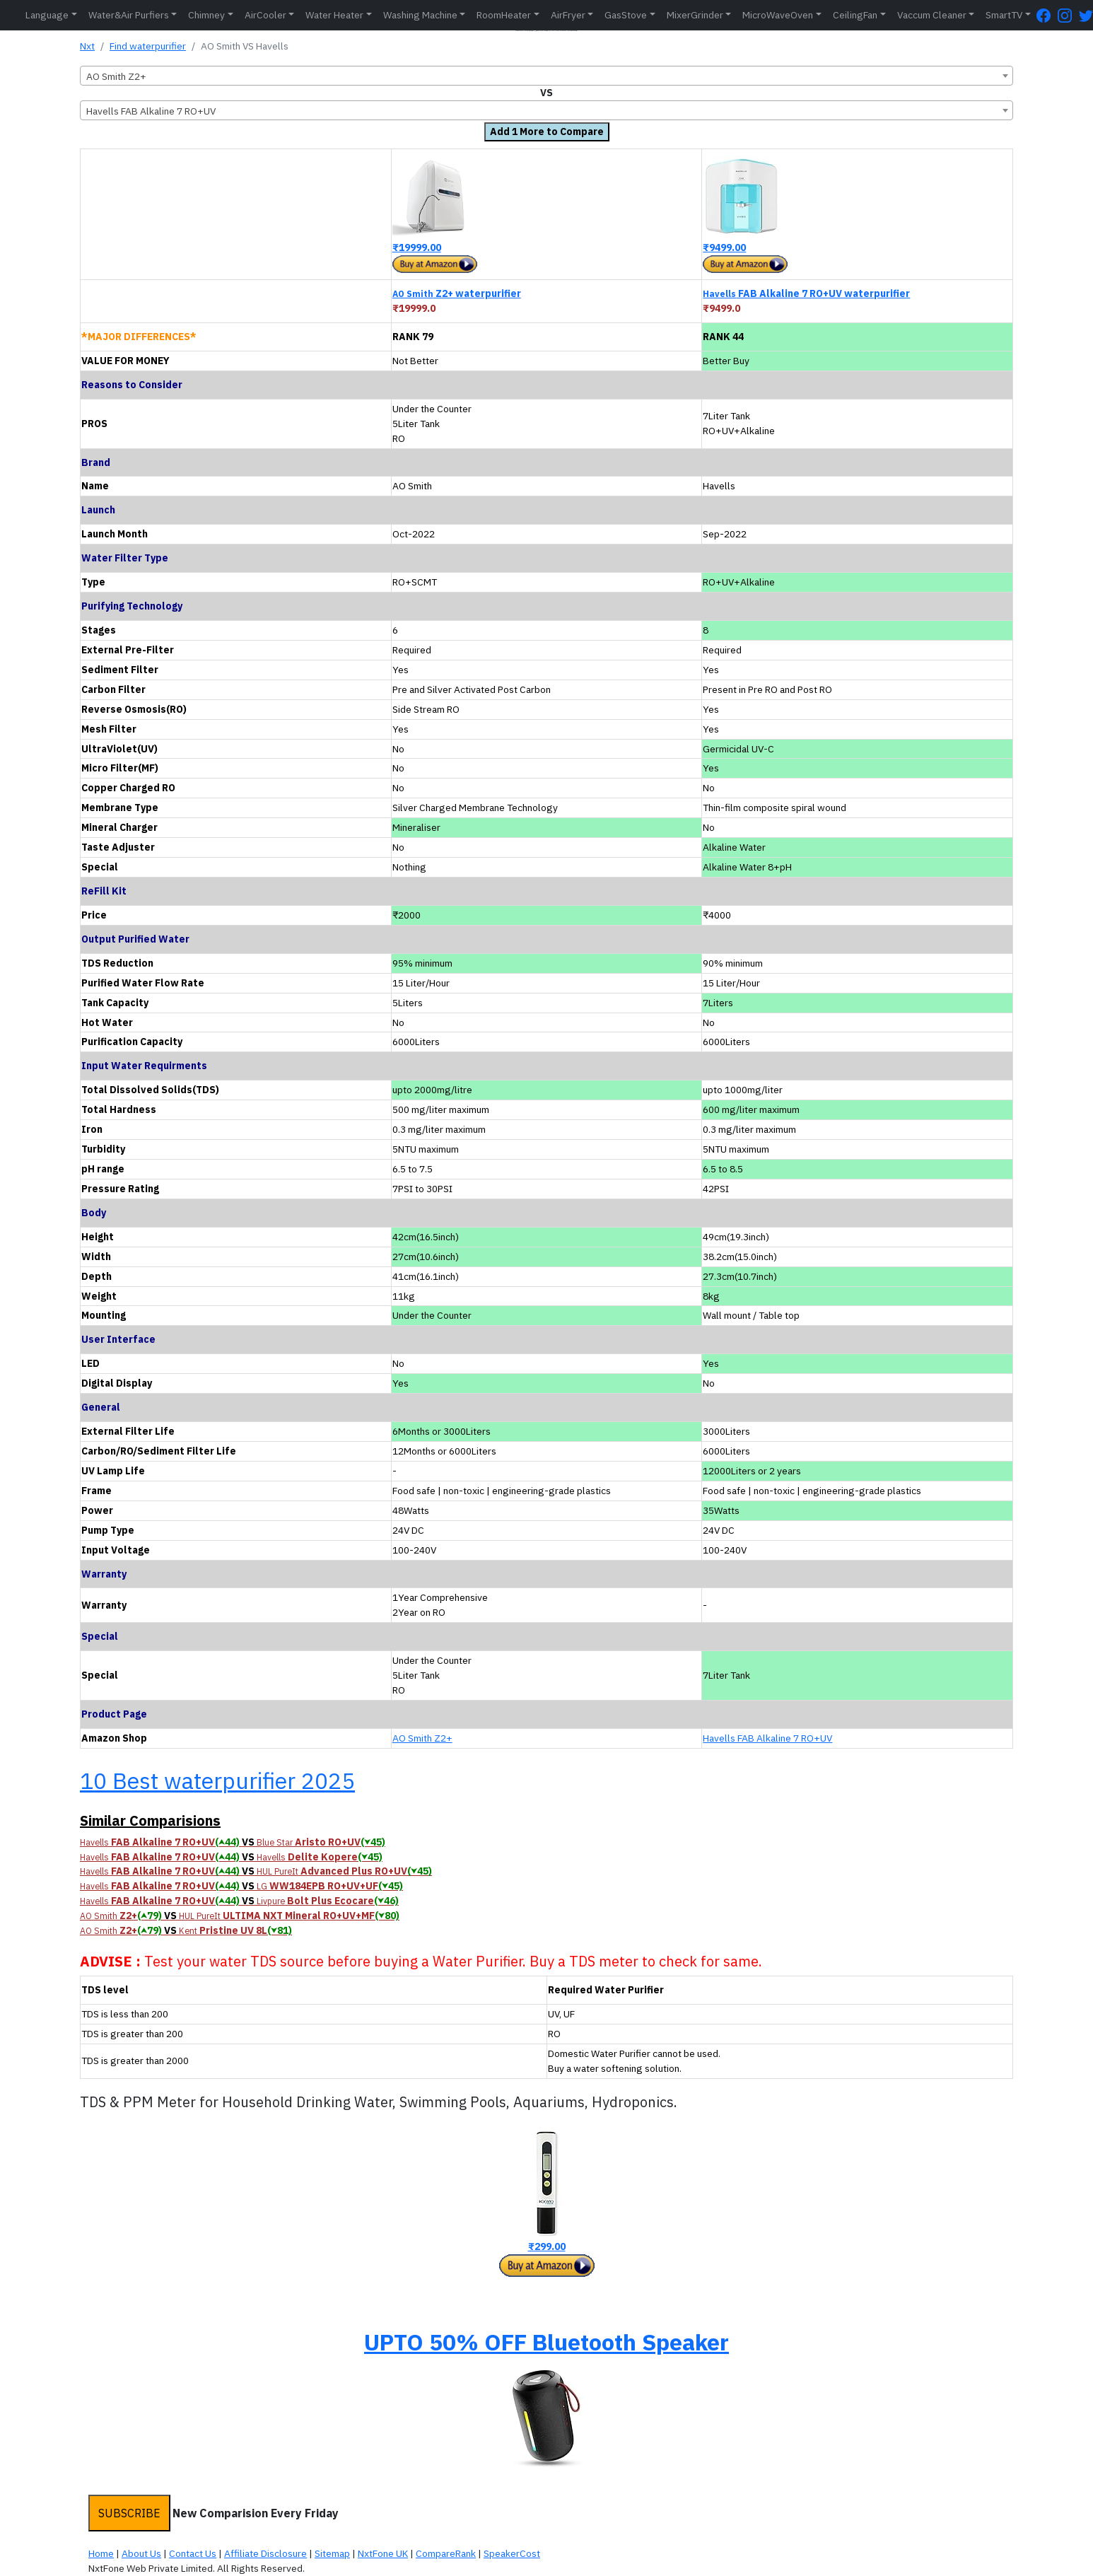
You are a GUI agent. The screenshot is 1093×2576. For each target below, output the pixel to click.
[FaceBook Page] (1047, 15)
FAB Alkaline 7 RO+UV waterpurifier (806, 293)
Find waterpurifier (148, 46)
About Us (141, 2553)
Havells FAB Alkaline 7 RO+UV (767, 1738)
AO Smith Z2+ (422, 1738)
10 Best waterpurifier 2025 (217, 1780)
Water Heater (334, 14)
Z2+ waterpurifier (456, 293)
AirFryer (568, 14)
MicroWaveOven (777, 14)
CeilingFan (855, 14)
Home (101, 2553)
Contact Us (192, 2553)
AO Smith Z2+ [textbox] (116, 76)
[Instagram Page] (1068, 15)
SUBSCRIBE (129, 2513)
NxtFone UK (383, 2553)
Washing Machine (420, 14)
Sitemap (332, 2553)
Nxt (87, 46)
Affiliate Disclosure (265, 2553)
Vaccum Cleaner (931, 14)
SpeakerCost (512, 2553)
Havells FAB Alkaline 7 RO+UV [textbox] (151, 111)
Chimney (206, 14)
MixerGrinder (695, 14)
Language (47, 14)
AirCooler (265, 14)
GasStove (625, 14)
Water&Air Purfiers (128, 14)
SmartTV (1004, 14)
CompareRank (446, 2553)
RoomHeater (504, 14)
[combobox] (546, 76)
